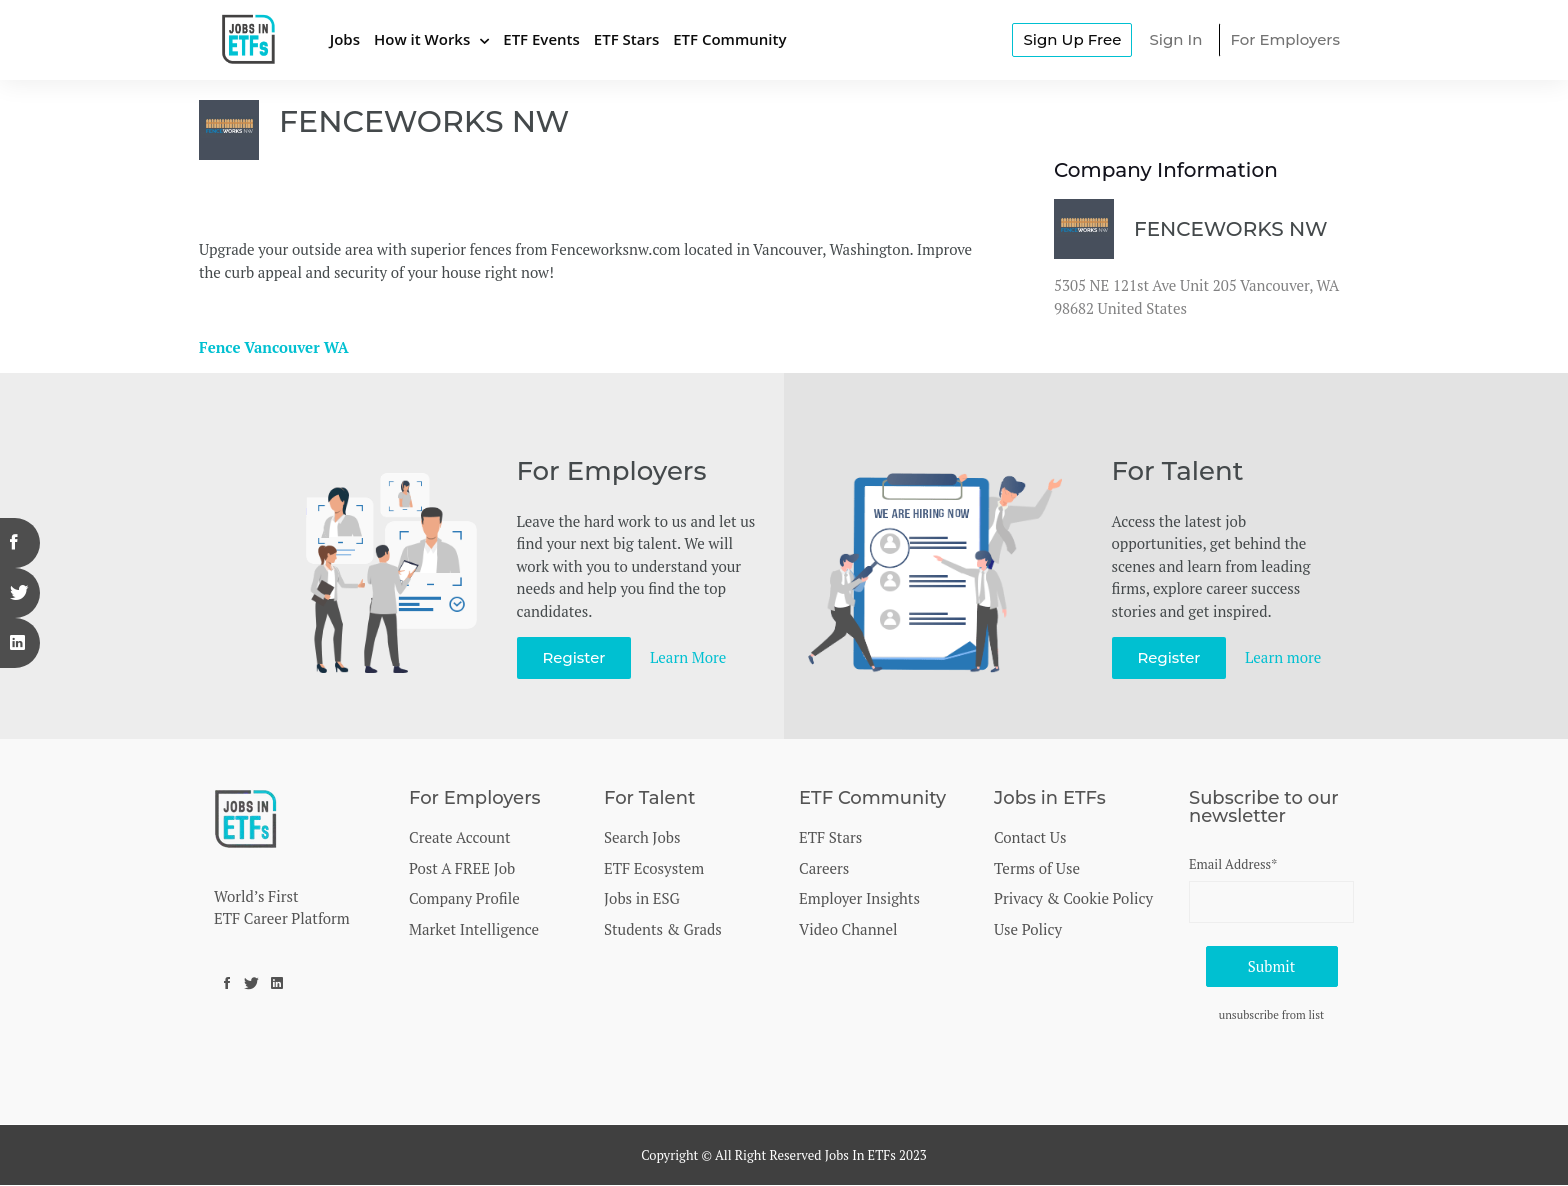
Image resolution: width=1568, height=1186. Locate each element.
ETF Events (541, 39)
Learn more (1284, 657)
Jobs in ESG (642, 898)
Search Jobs (642, 837)
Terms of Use (1037, 868)
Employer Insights (859, 898)
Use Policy (1028, 929)
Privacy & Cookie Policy (1073, 898)
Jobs (345, 39)
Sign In (1175, 39)
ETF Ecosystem (654, 868)
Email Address (1233, 864)
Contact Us (1030, 837)
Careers (824, 868)
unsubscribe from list (1272, 1015)
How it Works (422, 39)
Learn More (689, 657)
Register (574, 657)
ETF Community (729, 39)
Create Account (460, 837)
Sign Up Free (1072, 39)
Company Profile (464, 898)
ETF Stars (626, 39)
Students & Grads (663, 929)
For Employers (1285, 39)
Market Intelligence (474, 929)
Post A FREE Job (462, 868)
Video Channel (848, 929)
